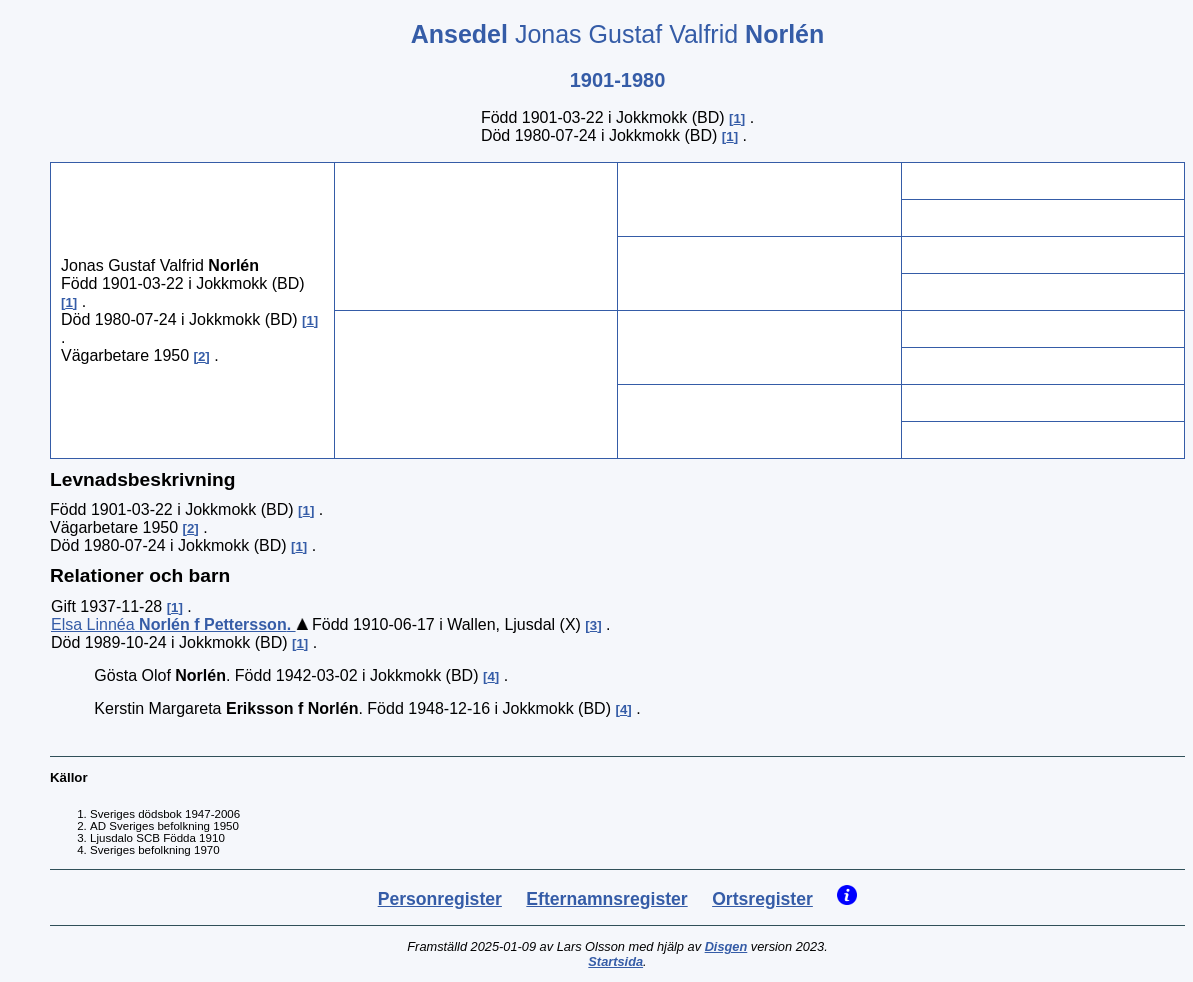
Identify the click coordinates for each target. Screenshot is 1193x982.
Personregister (440, 899)
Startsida (615, 961)
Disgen (726, 946)
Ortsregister (762, 899)
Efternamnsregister (606, 899)
